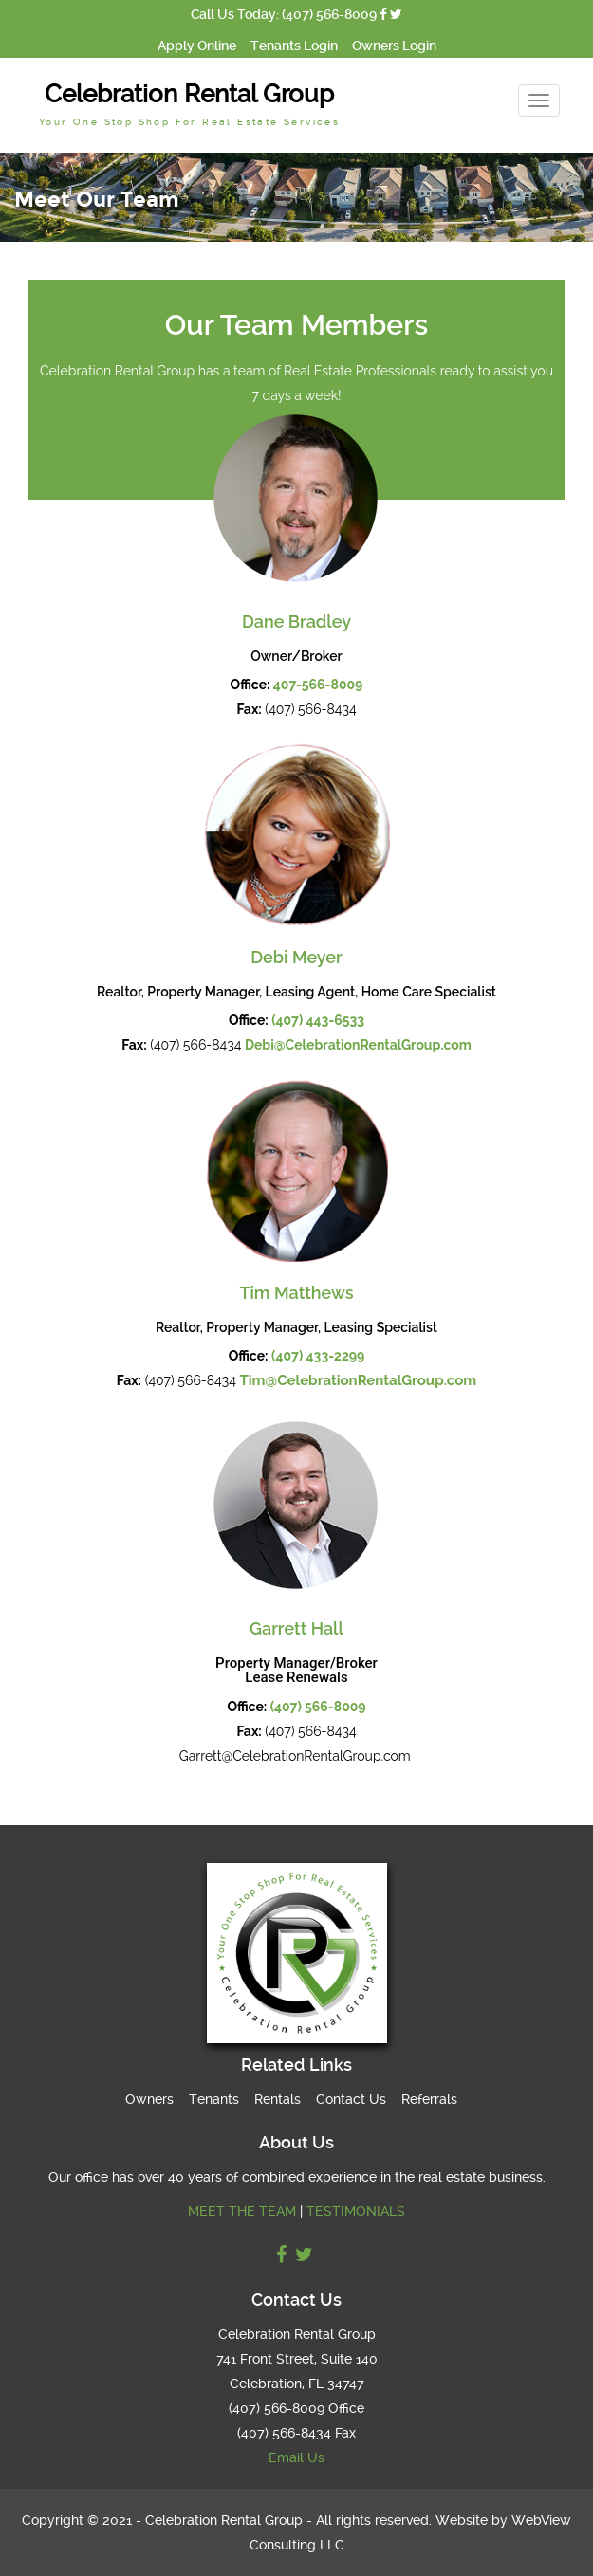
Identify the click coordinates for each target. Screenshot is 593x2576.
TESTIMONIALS (355, 2211)
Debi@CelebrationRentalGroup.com (358, 1044)
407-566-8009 (318, 684)
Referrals (429, 2099)
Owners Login (394, 45)
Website (461, 2520)
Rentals (277, 2099)
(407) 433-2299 (317, 1355)
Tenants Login (294, 45)
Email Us (296, 2457)
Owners (149, 2099)
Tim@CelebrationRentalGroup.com (357, 1380)
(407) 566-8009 (318, 1706)
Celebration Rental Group (189, 103)
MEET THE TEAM (242, 2211)
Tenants (214, 2099)
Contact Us (351, 2099)
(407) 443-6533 (317, 1020)
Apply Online (197, 45)
